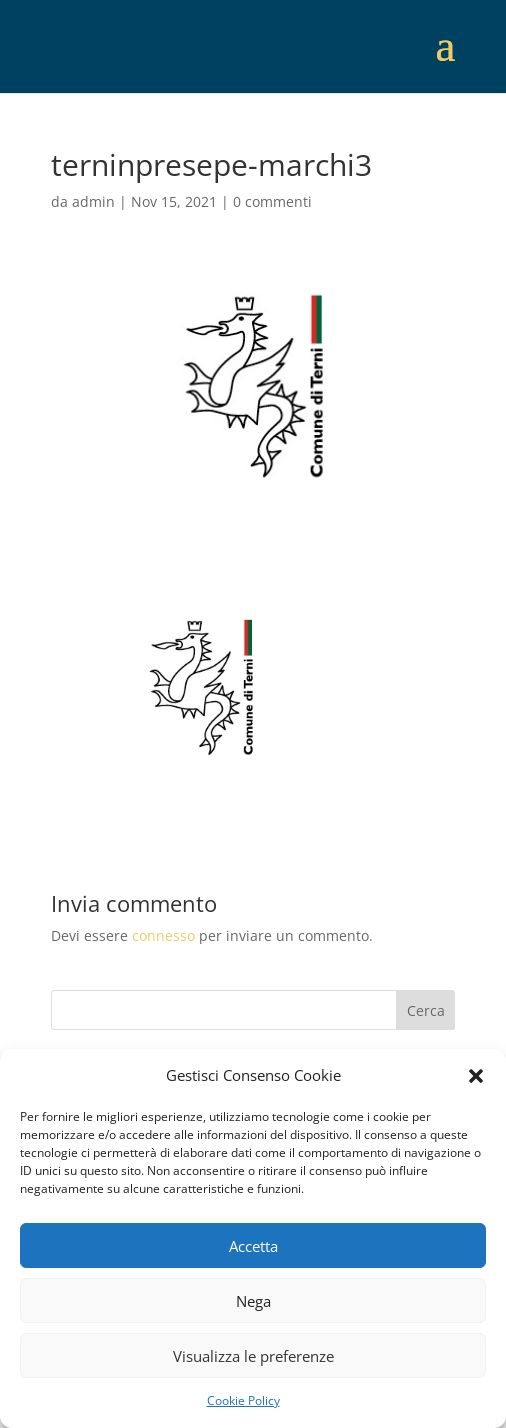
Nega (253, 1301)
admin (93, 201)
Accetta (253, 1246)
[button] (476, 1076)
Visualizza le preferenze (253, 1356)
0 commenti (272, 201)
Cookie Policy (243, 1400)
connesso (163, 935)
